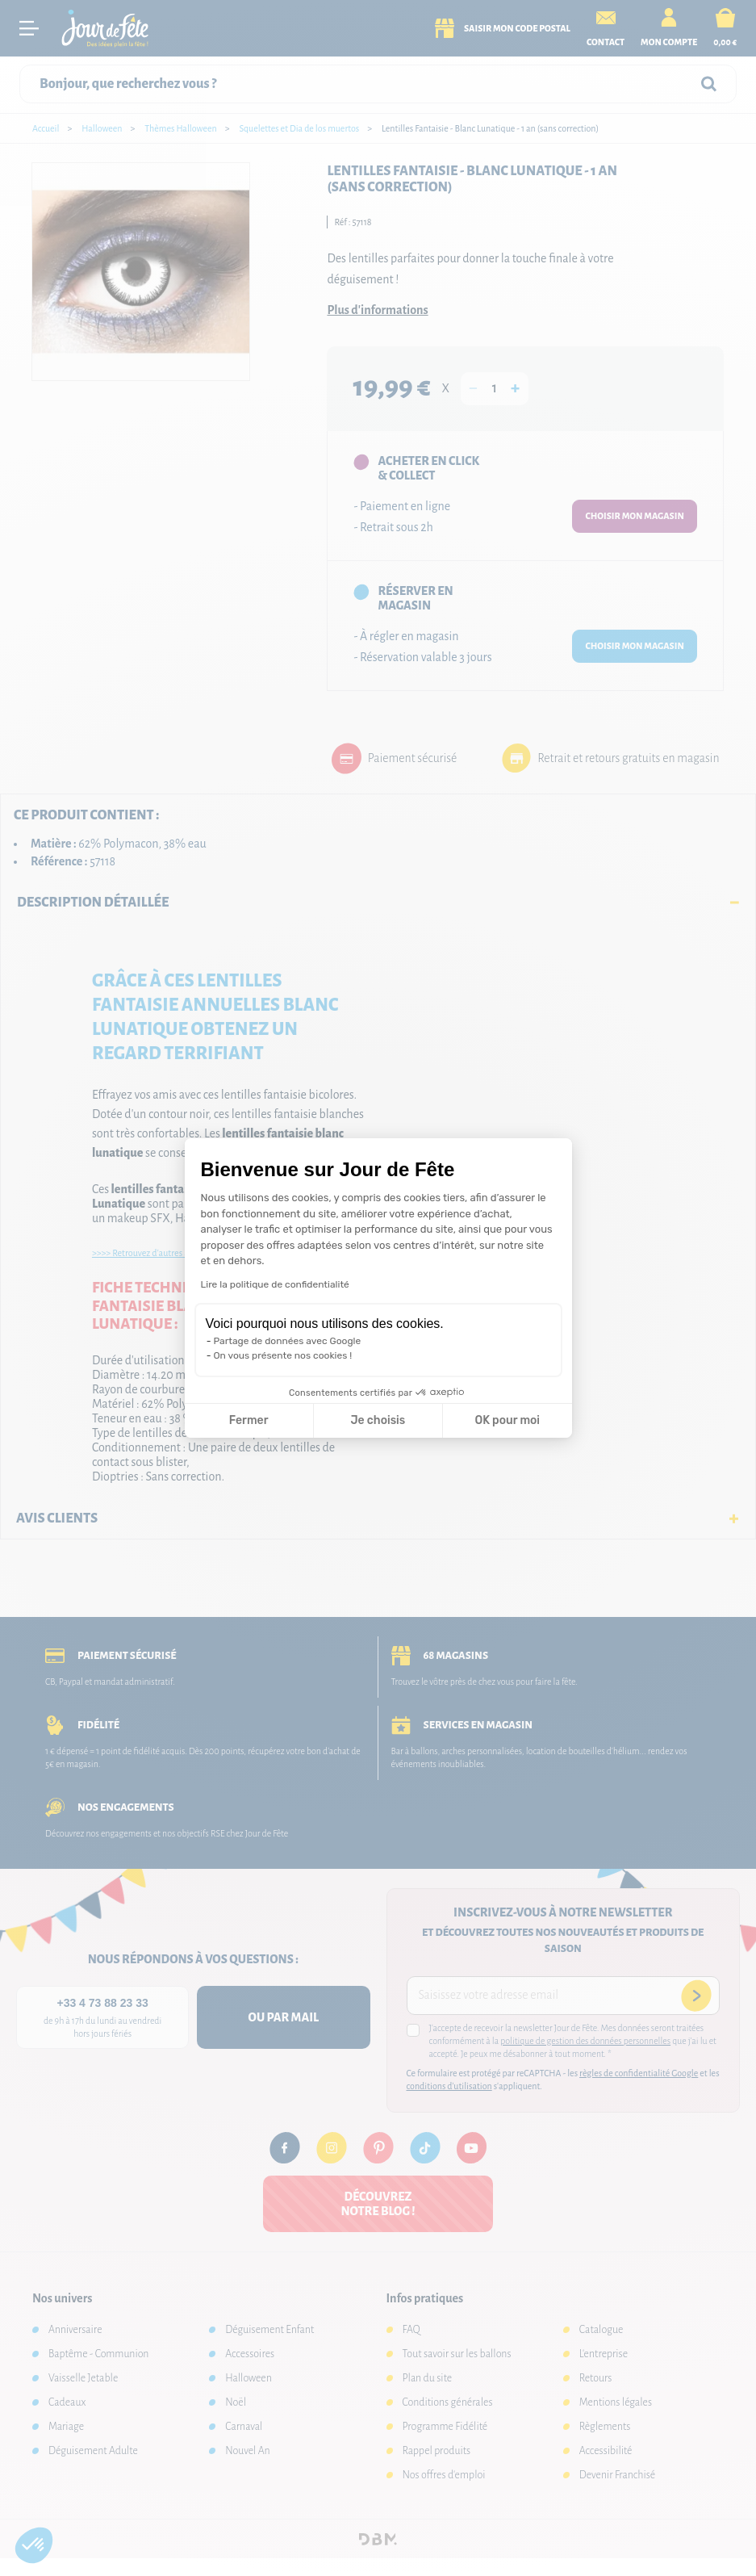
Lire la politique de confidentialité (275, 1284)
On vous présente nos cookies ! (283, 1355)
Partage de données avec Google (287, 1341)
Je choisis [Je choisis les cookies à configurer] (377, 1420)
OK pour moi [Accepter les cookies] (507, 1420)
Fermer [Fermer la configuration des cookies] (249, 1420)
